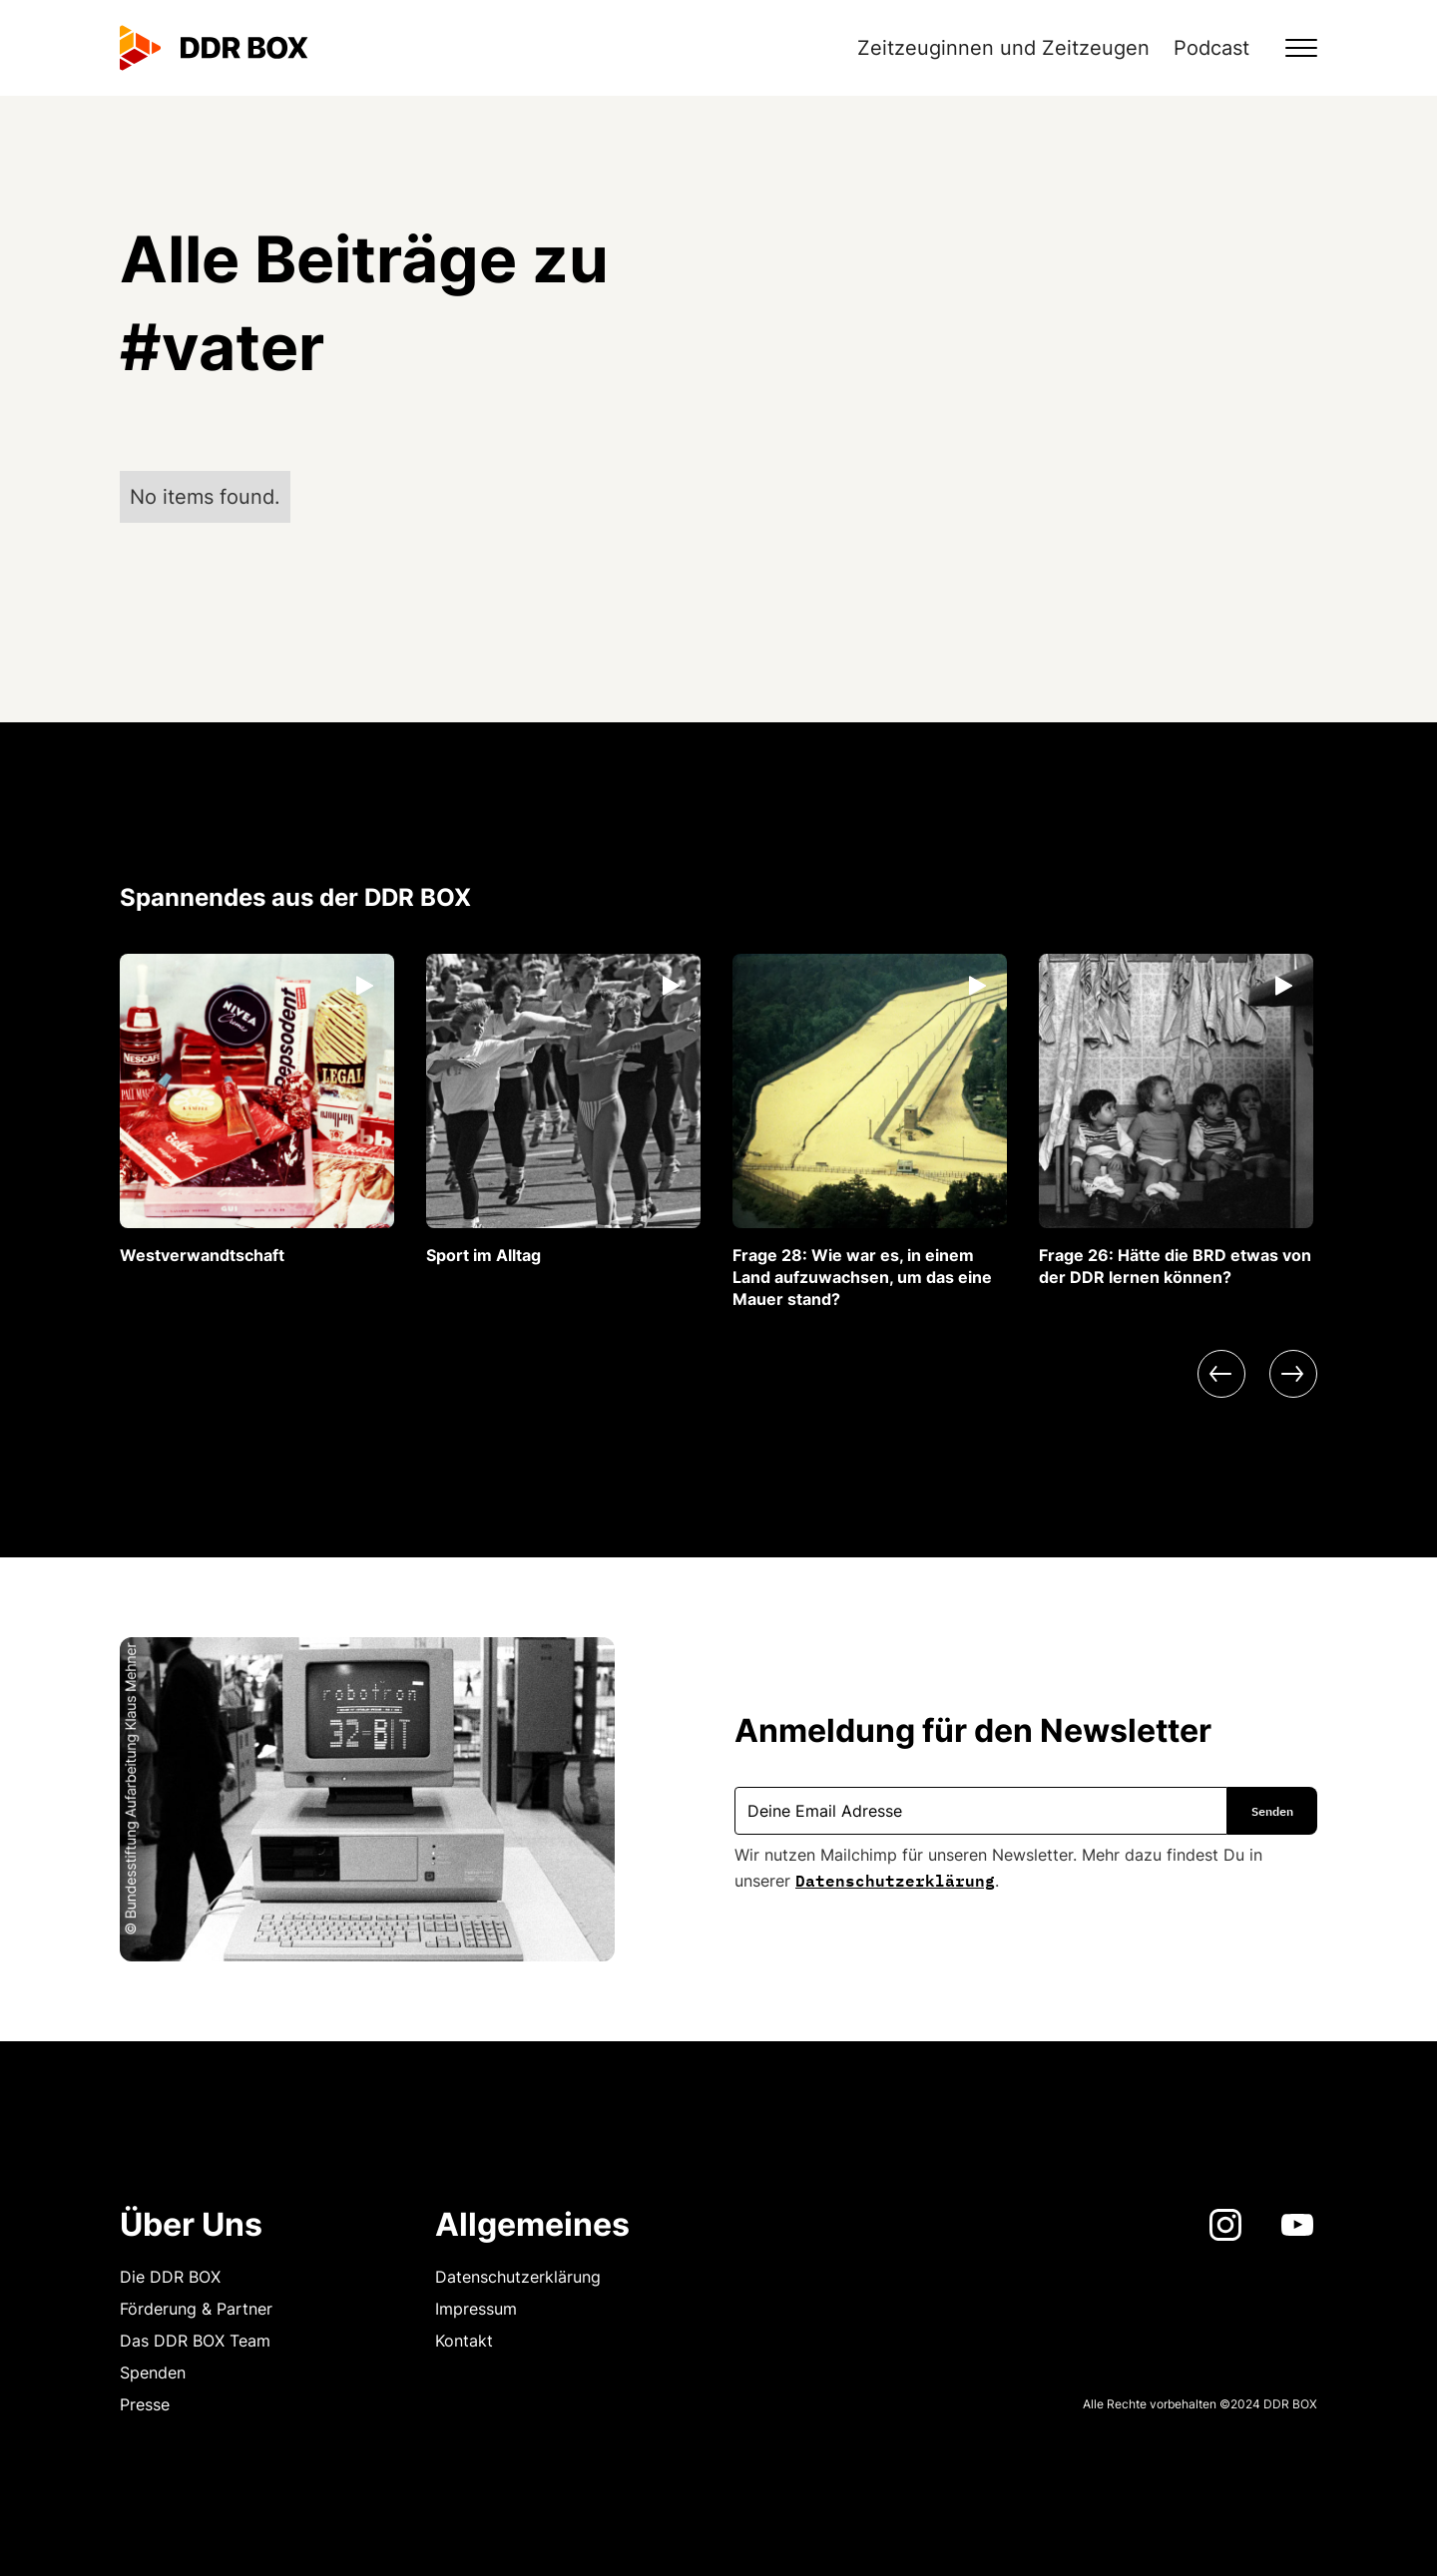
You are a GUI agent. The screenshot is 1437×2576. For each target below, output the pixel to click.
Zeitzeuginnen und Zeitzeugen (1003, 48)
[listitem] (257, 1110)
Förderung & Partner (196, 2309)
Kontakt (464, 2341)
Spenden (153, 2372)
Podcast (1211, 48)
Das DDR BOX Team (195, 2341)
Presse (145, 2404)
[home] (214, 48)
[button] (1289, 48)
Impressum (476, 2309)
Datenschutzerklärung (895, 1879)
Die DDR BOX (170, 2277)
